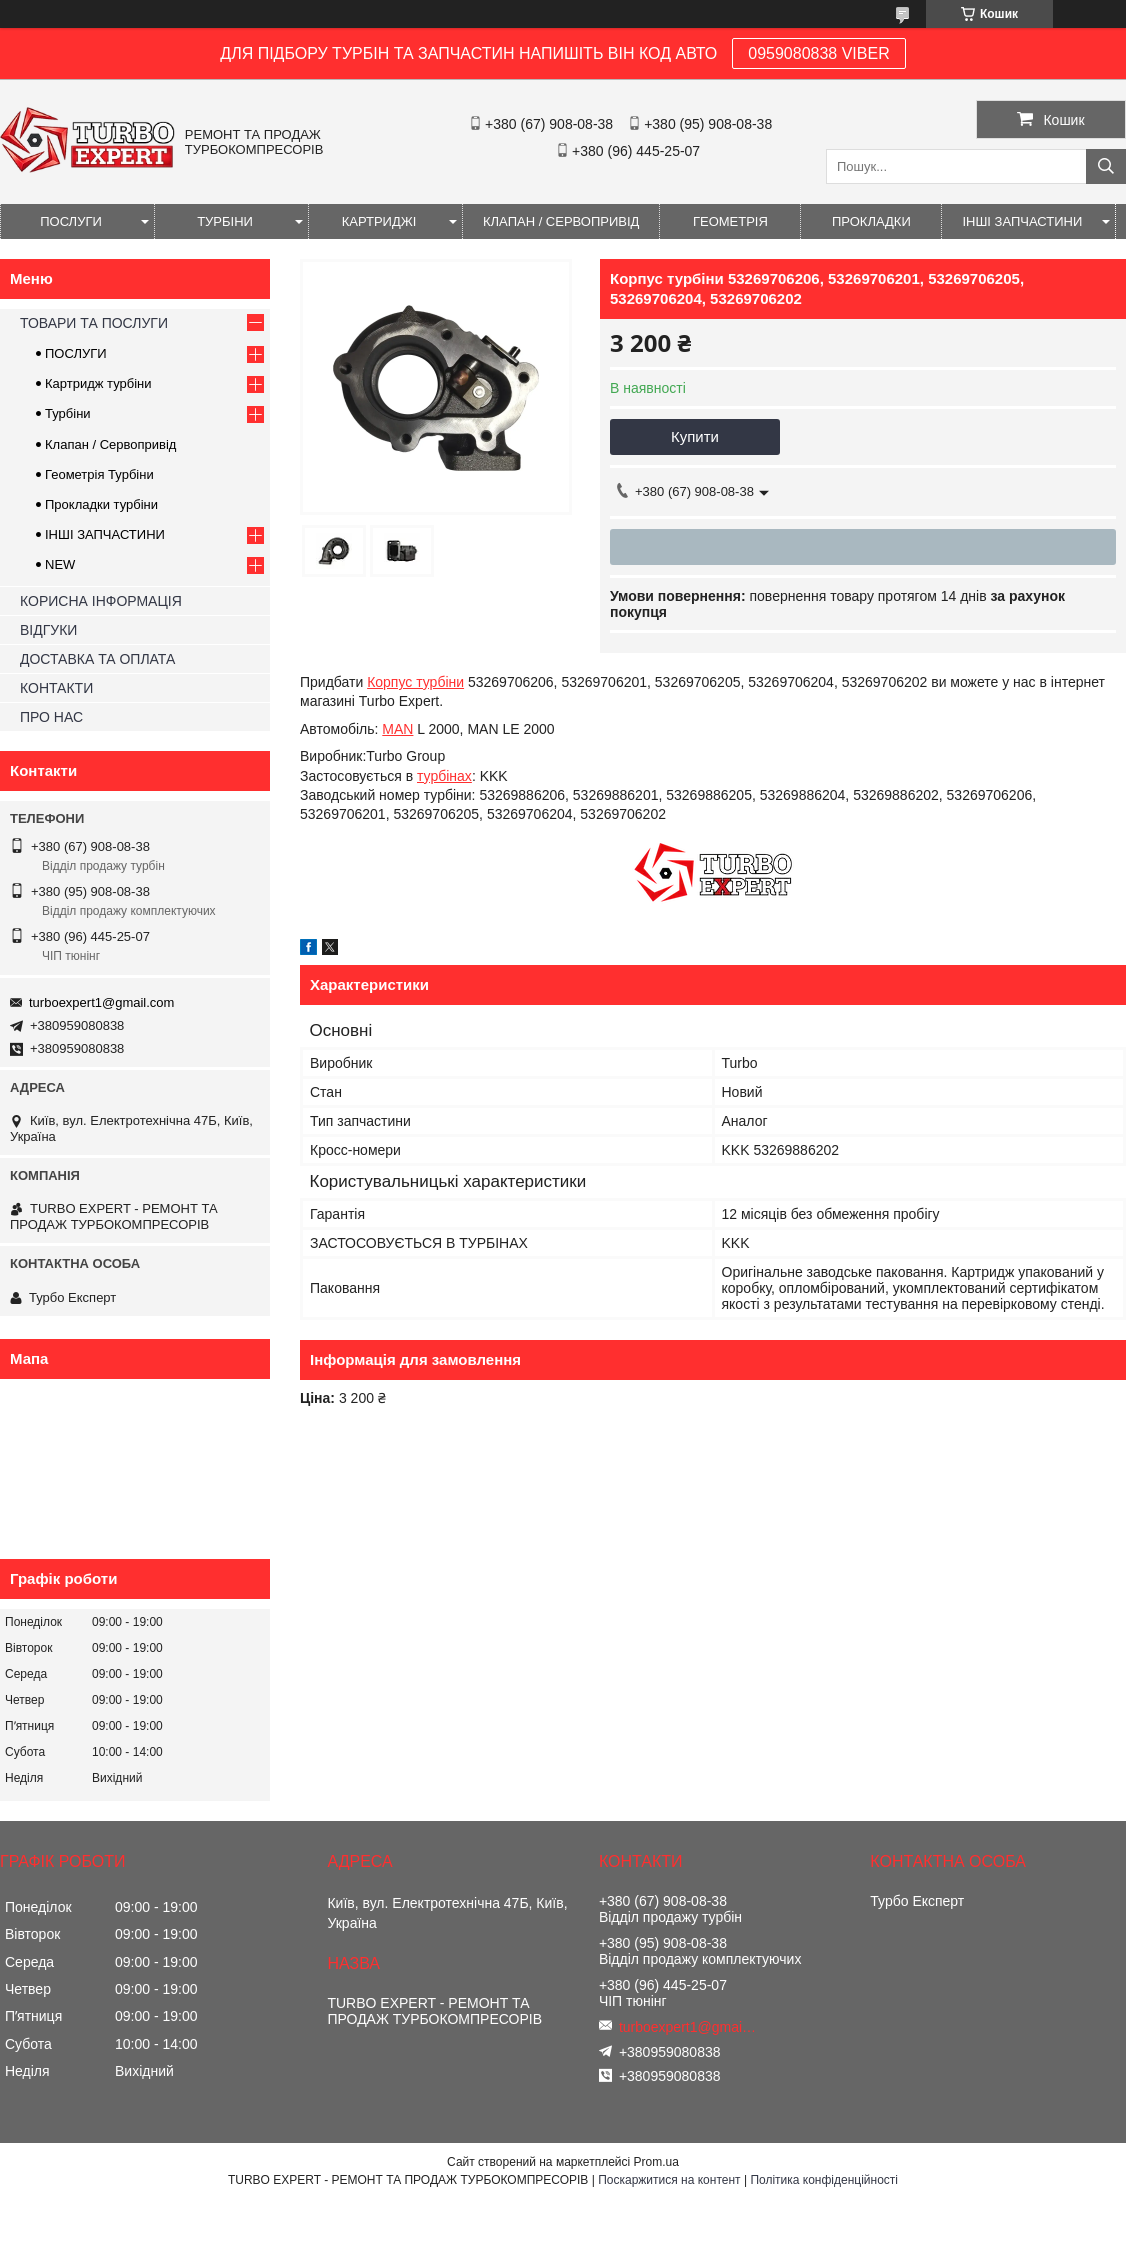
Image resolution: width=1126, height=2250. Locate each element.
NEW (60, 564)
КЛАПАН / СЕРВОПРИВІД (561, 221)
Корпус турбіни (415, 682)
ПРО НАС (51, 717)
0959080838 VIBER (818, 53)
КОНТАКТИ (56, 688)
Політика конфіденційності (824, 2180)
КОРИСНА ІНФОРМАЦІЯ (101, 601)
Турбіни (68, 413)
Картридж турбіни (98, 383)
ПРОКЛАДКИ (871, 221)
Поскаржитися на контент (669, 2180)
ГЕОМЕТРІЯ (730, 221)
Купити (695, 436)
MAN (397, 729)
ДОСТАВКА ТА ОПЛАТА (97, 659)
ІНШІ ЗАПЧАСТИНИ (1022, 221)
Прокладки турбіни (101, 504)
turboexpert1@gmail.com (101, 1002)
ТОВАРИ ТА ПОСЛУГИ (94, 323)
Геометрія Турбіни (99, 474)
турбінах (444, 776)
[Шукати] (1106, 166)
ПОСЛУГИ (71, 221)
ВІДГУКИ (48, 630)
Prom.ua (656, 2162)
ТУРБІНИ (225, 221)
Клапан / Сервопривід (110, 444)
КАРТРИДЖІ (379, 221)
